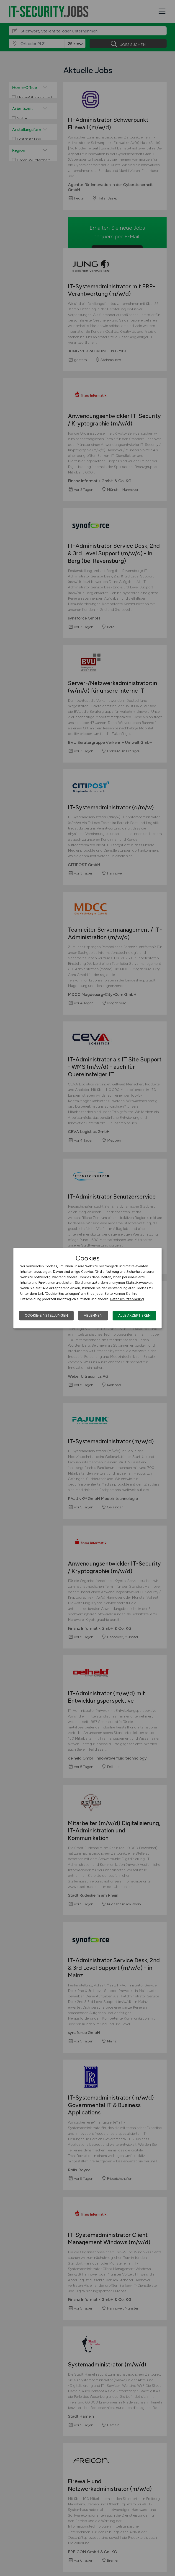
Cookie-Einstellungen (46, 1315)
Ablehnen (93, 1315)
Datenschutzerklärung (127, 1299)
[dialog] (87, 1288)
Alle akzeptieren (134, 1315)
